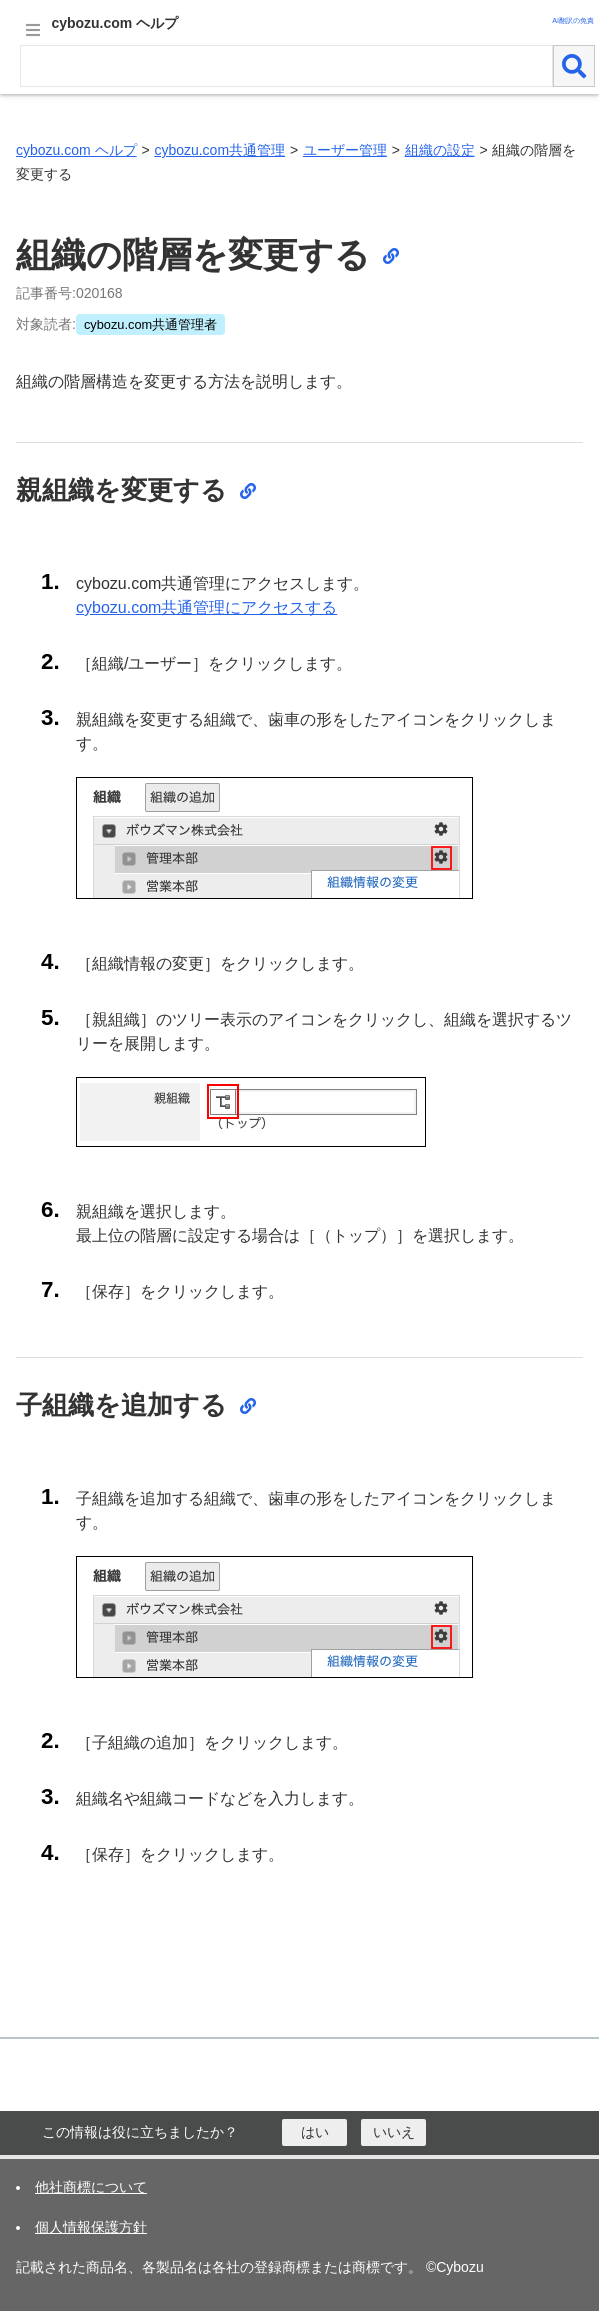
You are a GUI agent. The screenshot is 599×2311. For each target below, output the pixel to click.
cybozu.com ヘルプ (76, 150)
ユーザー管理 (345, 150)
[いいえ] (393, 2132)
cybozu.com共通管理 (219, 150)
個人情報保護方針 (91, 2227)
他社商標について (91, 2187)
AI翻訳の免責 (573, 20)
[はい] (314, 2132)
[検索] (574, 66)
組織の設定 (440, 150)
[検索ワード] (286, 66)
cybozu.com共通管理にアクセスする (206, 607)
